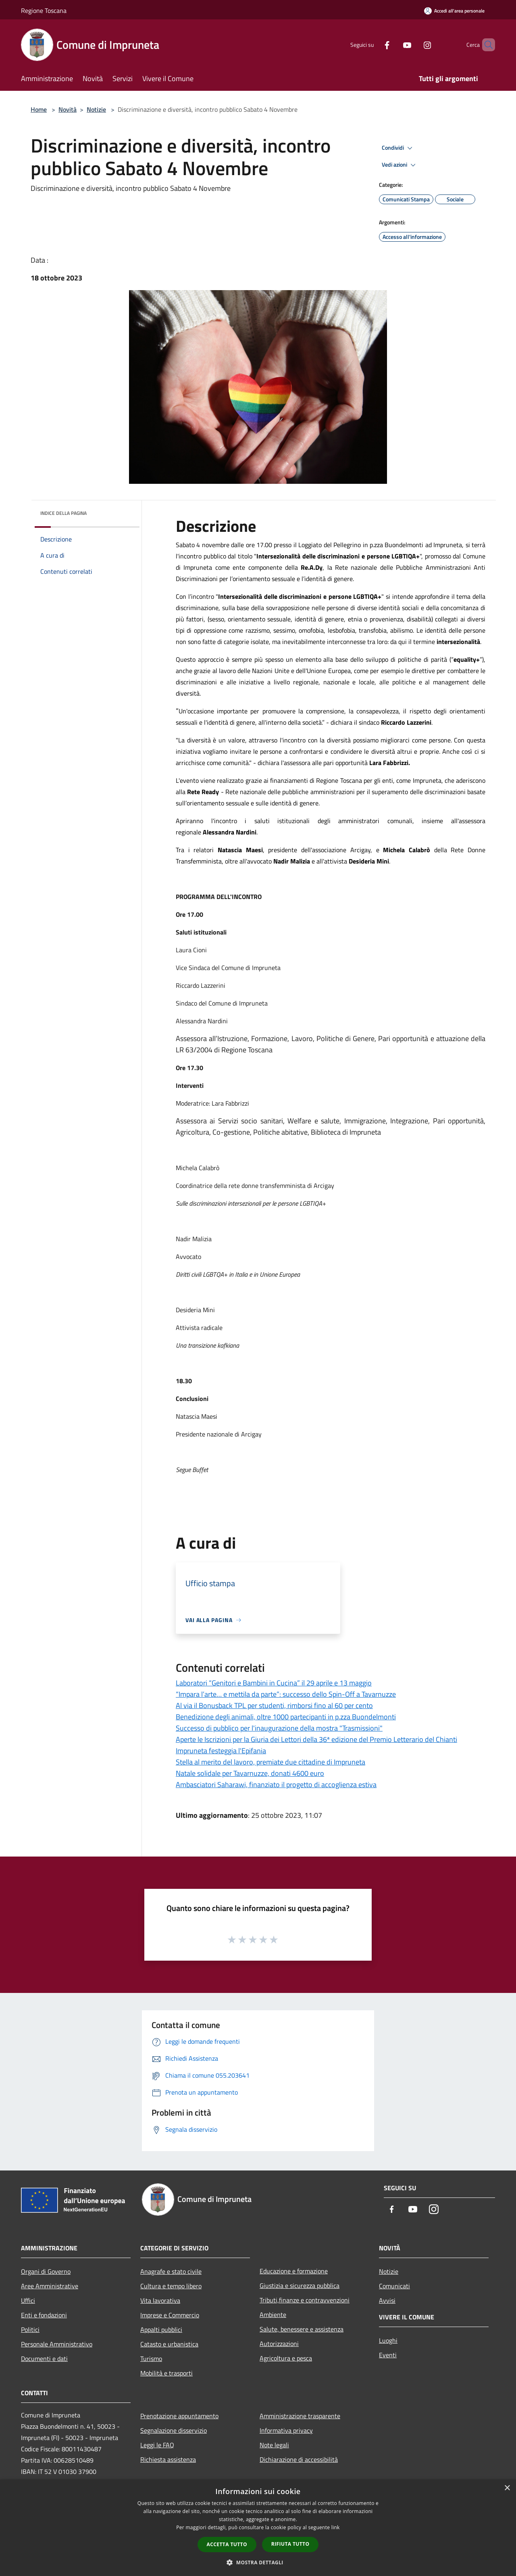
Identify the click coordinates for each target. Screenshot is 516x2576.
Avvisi (387, 2300)
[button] (258, 2562)
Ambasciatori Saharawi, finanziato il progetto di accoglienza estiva (276, 1784)
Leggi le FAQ (157, 2445)
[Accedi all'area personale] (454, 10)
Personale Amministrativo (56, 2344)
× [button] (507, 2488)
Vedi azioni (400, 165)
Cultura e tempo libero (171, 2286)
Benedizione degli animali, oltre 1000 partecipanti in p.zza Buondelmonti (286, 1716)
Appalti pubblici (161, 2329)
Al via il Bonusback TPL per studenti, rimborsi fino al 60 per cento (274, 1705)
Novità (67, 109)
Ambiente (273, 2314)
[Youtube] (393, 44)
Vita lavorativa (160, 2300)
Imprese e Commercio (169, 2315)
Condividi (398, 148)
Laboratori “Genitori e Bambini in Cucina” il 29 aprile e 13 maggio (274, 1682)
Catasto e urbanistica (169, 2344)
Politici (30, 2329)
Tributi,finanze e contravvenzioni (305, 2300)
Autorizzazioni (279, 2343)
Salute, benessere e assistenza (301, 2329)
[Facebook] (373, 44)
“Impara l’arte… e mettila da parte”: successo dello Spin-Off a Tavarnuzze (286, 1694)
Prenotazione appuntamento (179, 2416)
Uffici (28, 2300)
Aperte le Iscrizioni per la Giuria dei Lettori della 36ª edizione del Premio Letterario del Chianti (316, 1739)
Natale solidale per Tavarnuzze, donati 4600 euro (250, 1773)
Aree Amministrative (49, 2286)
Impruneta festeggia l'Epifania (221, 1750)
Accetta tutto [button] (227, 2544)
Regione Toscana (44, 10)
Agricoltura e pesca (286, 2358)
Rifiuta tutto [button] (290, 2543)
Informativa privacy (286, 2430)
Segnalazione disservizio (173, 2430)
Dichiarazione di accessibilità (299, 2459)
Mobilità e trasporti (166, 2373)
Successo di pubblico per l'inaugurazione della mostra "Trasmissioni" (279, 1728)
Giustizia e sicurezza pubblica (299, 2285)
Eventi (388, 2355)
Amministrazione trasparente (300, 2416)
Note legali (274, 2445)
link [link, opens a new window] (335, 2527)
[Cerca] (485, 44)
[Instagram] (414, 44)
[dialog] (258, 2528)
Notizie (96, 109)
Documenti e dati (44, 2358)
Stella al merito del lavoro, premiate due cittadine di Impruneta (270, 1761)
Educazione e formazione (294, 2271)
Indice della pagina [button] (63, 513)
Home (39, 109)
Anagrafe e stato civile (171, 2271)
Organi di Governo (46, 2271)
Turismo (151, 2358)
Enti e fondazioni (44, 2315)
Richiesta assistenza (168, 2459)
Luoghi (388, 2340)
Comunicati (394, 2286)
